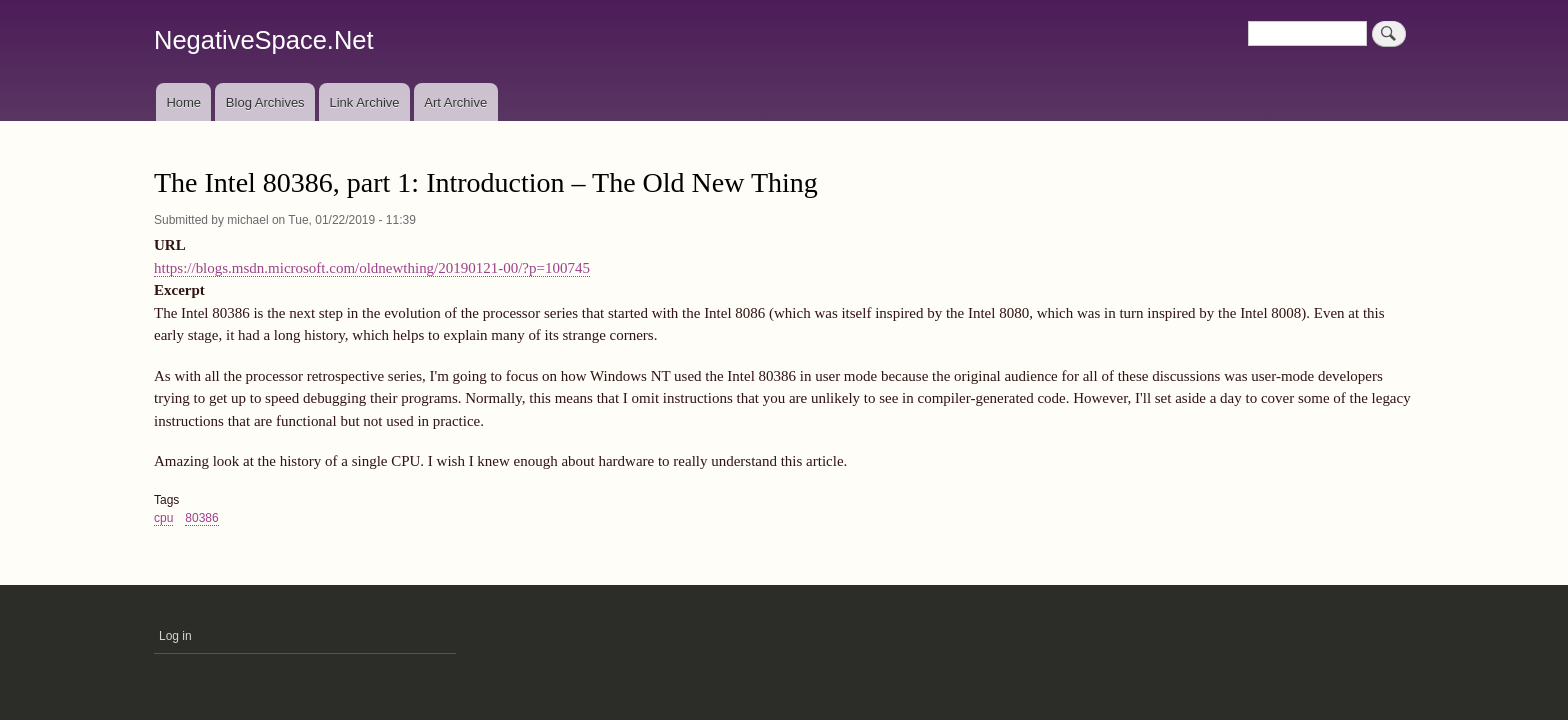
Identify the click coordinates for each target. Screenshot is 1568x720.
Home (183, 102)
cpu (163, 518)
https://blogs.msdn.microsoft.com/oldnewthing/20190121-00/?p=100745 (372, 268)
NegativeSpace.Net (264, 40)
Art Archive (455, 102)
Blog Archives (265, 102)
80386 (201, 518)
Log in (175, 636)
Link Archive (364, 102)
